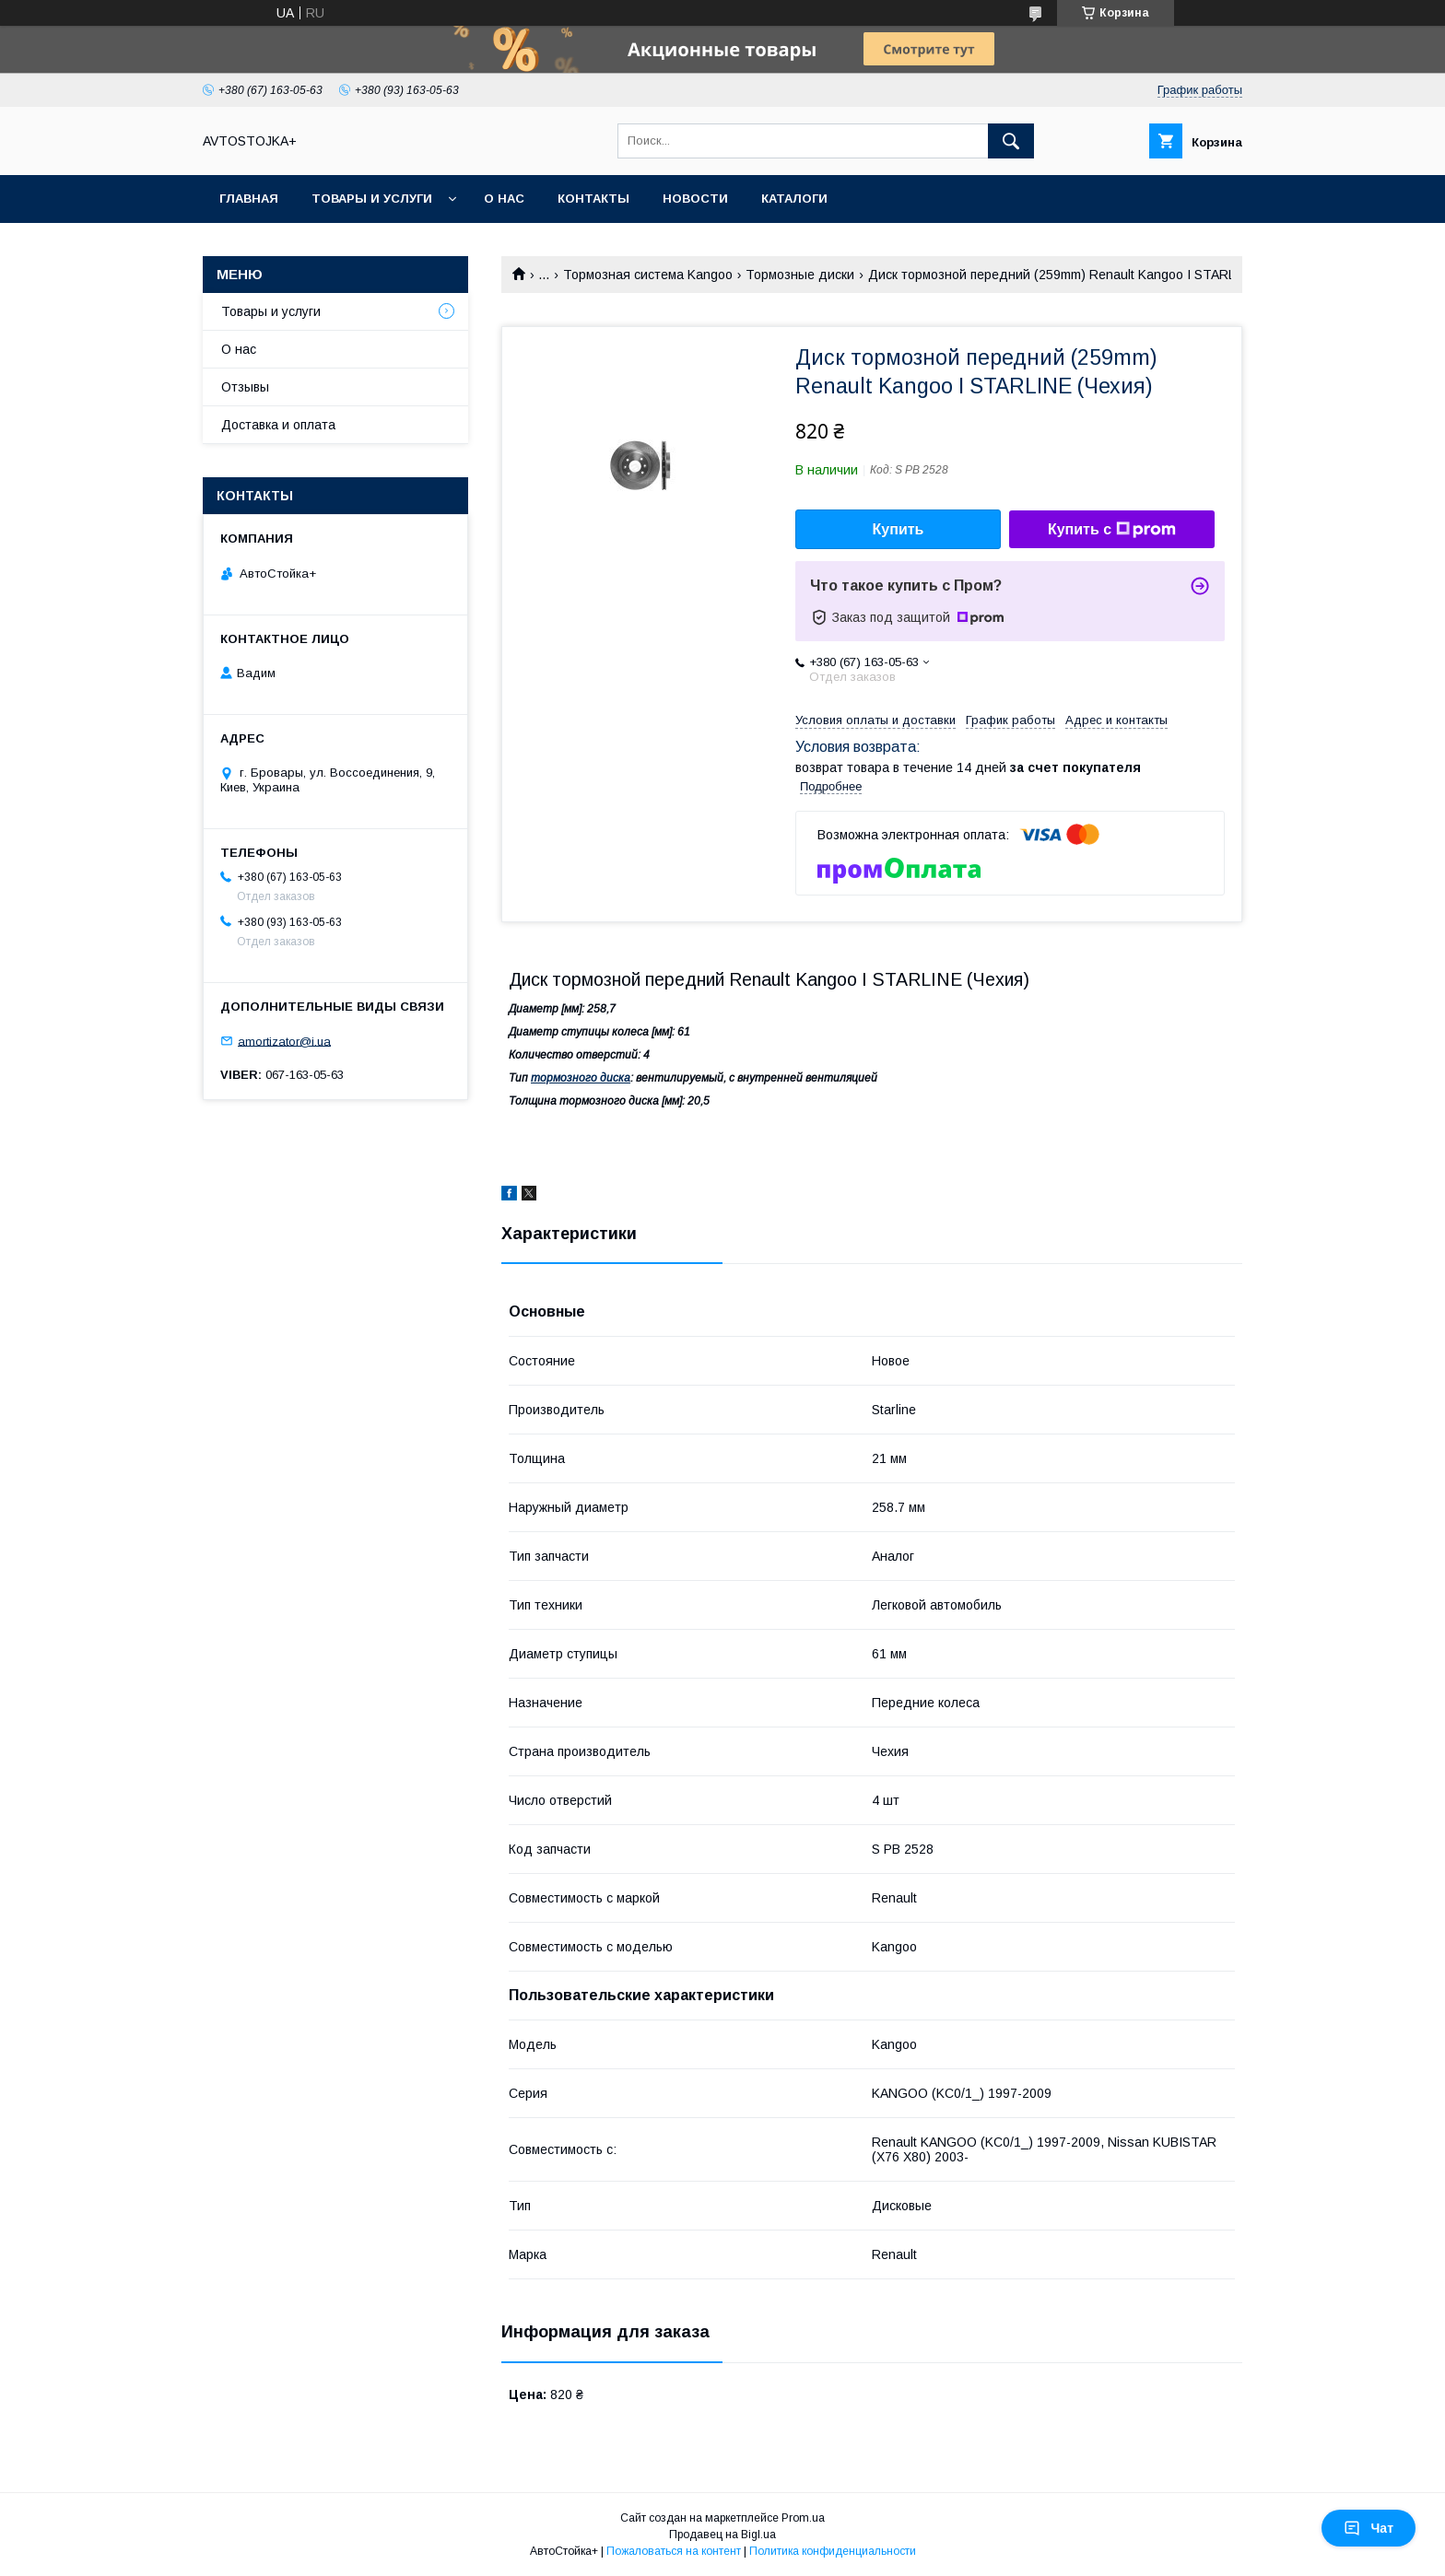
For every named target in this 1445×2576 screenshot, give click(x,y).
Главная (248, 198)
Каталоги (794, 198)
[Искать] (1011, 140)
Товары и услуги (371, 198)
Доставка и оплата (278, 424)
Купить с (1112, 529)
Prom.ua (803, 2518)
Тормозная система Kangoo (648, 274)
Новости (695, 198)
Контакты (593, 198)
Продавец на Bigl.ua (722, 2534)
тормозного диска (580, 1077)
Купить (898, 529)
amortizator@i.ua (284, 1041)
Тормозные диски (800, 274)
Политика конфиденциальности (832, 2551)
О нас (504, 198)
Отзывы (245, 387)
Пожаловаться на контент (673, 2551)
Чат (1368, 2528)
